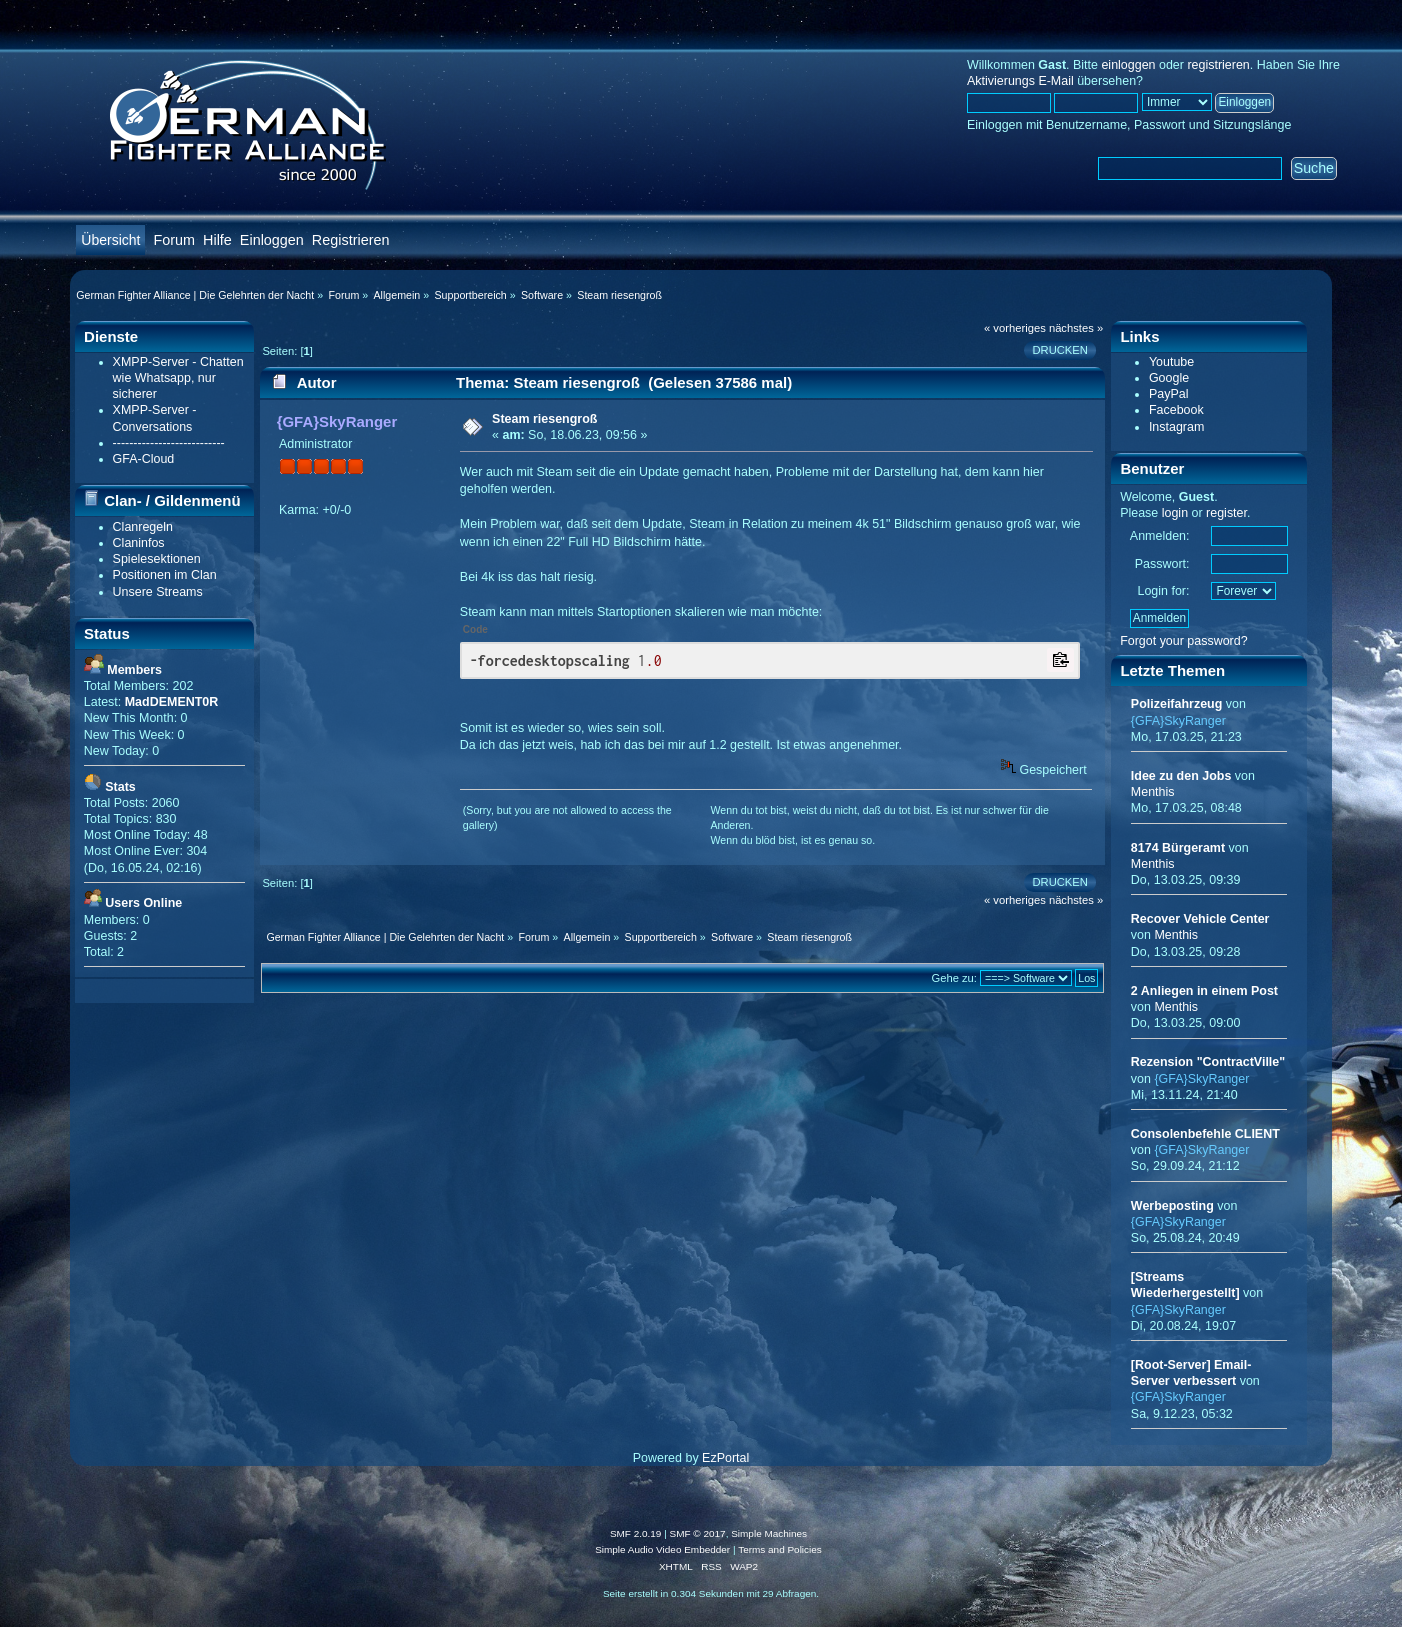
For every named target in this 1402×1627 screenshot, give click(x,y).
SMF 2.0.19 (636, 1533)
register (1226, 513)
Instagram (1176, 427)
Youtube (1171, 362)
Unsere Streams (158, 592)
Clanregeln (143, 527)
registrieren (1218, 65)
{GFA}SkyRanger (337, 421)
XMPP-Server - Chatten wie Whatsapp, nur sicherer (178, 378)
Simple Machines (769, 1533)
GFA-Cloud (144, 459)
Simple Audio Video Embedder (662, 1549)
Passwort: (1162, 564)
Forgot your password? (1184, 641)
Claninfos (139, 543)
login (1175, 513)
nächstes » (1076, 328)
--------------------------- (169, 443)
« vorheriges (1015, 328)
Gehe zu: (954, 978)
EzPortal (725, 1458)
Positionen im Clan (165, 575)
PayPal (1169, 394)
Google (1169, 378)
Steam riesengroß (544, 419)
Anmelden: (1160, 536)
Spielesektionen (157, 559)
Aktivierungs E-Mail (1020, 81)
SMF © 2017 (698, 1533)
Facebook (1176, 410)
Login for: (1163, 591)
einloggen (1128, 65)
